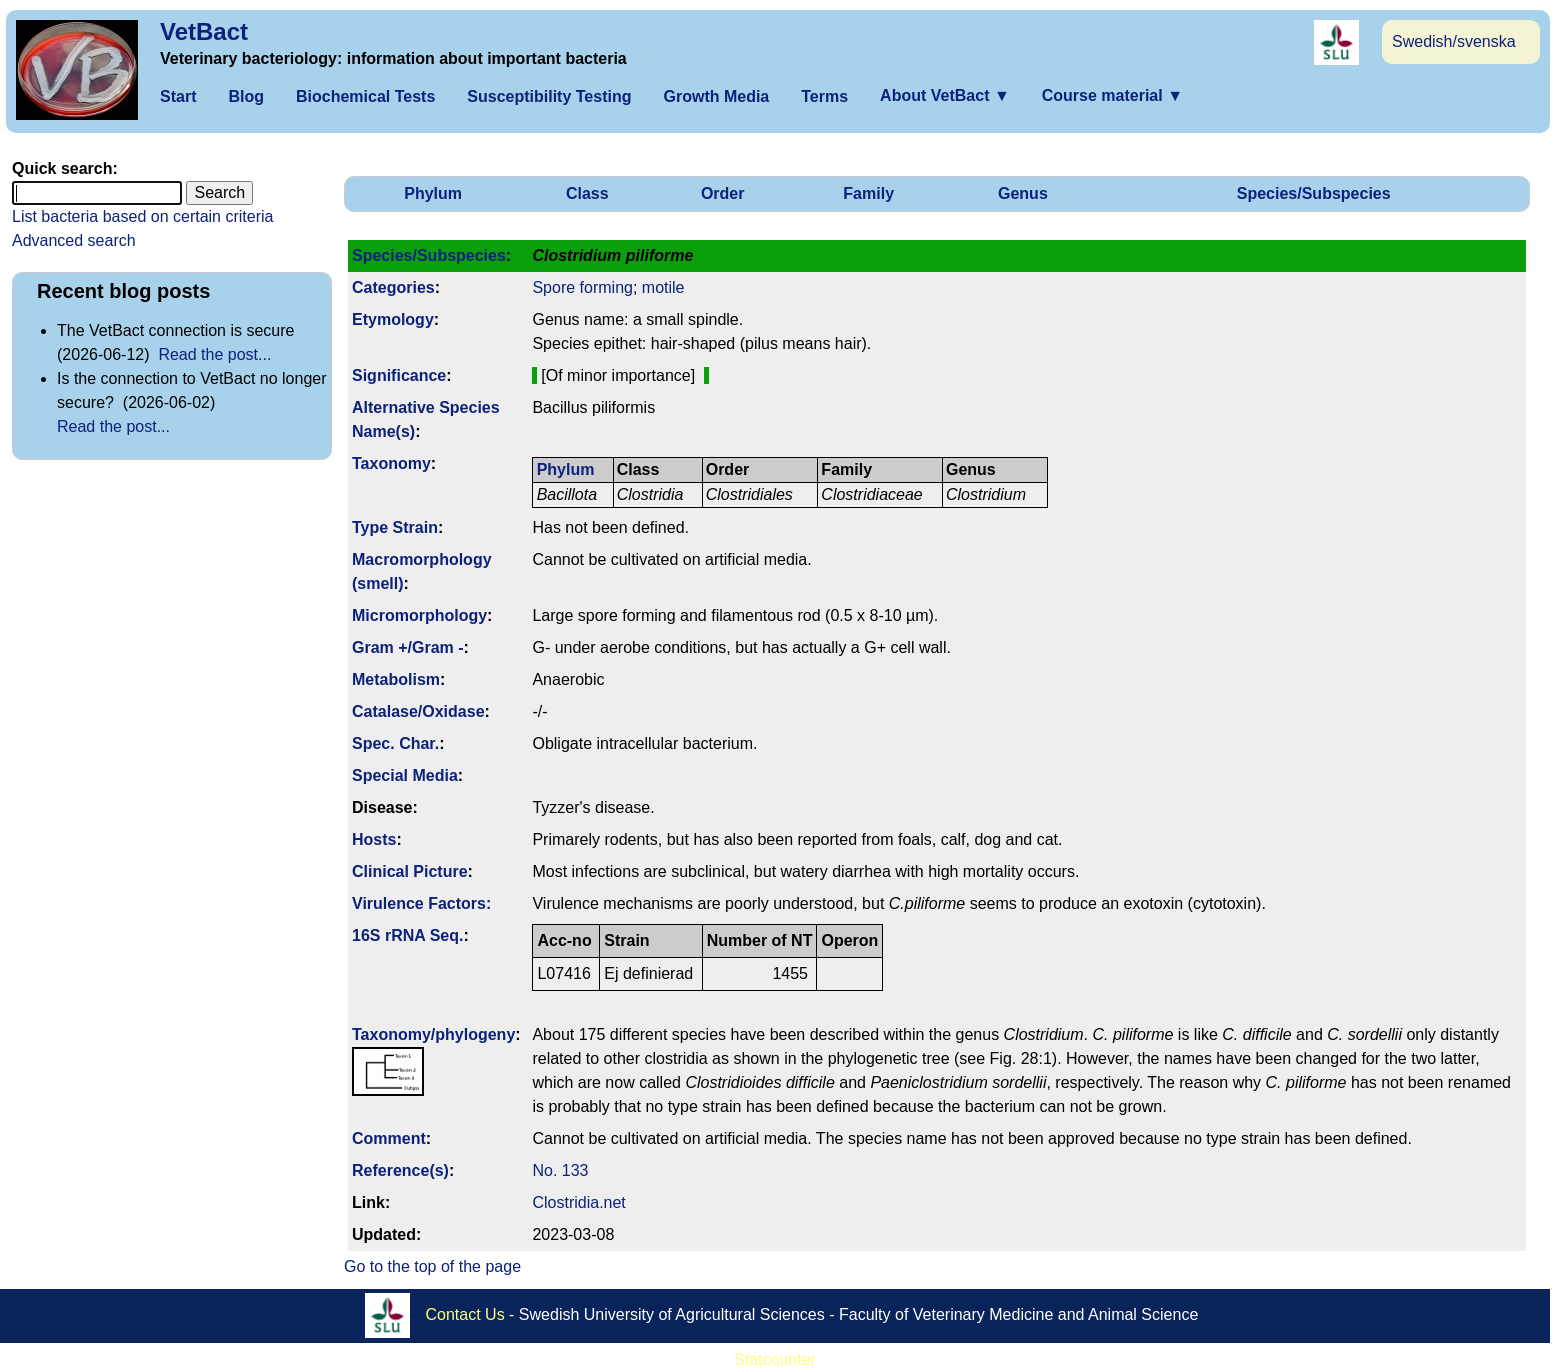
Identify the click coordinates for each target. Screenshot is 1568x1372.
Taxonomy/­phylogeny (433, 1034)
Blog (246, 96)
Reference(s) (400, 1170)
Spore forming (582, 287)
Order (723, 193)
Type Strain (395, 527)
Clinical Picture (410, 871)
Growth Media (716, 96)
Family (868, 193)
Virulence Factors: (421, 903)
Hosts (374, 839)
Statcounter (775, 1359)
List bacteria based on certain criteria (142, 216)
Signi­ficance (399, 375)
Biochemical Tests (365, 96)
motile (663, 287)
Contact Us (465, 1314)
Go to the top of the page (432, 1266)
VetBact (204, 31)
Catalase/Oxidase (418, 711)
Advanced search (74, 240)
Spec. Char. (395, 743)
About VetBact (945, 95)
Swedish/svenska (1454, 41)
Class (587, 193)
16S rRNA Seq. (407, 935)
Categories (393, 287)
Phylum (433, 193)
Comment (389, 1138)
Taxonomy (391, 463)
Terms (824, 96)
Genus (1023, 193)
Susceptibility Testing (549, 96)
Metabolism (396, 679)
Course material (1112, 95)
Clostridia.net (578, 1202)
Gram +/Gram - (408, 647)
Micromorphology (419, 615)
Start (178, 96)
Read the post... (214, 354)
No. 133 (560, 1170)
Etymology (393, 319)
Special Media (405, 775)
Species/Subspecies (1314, 193)
